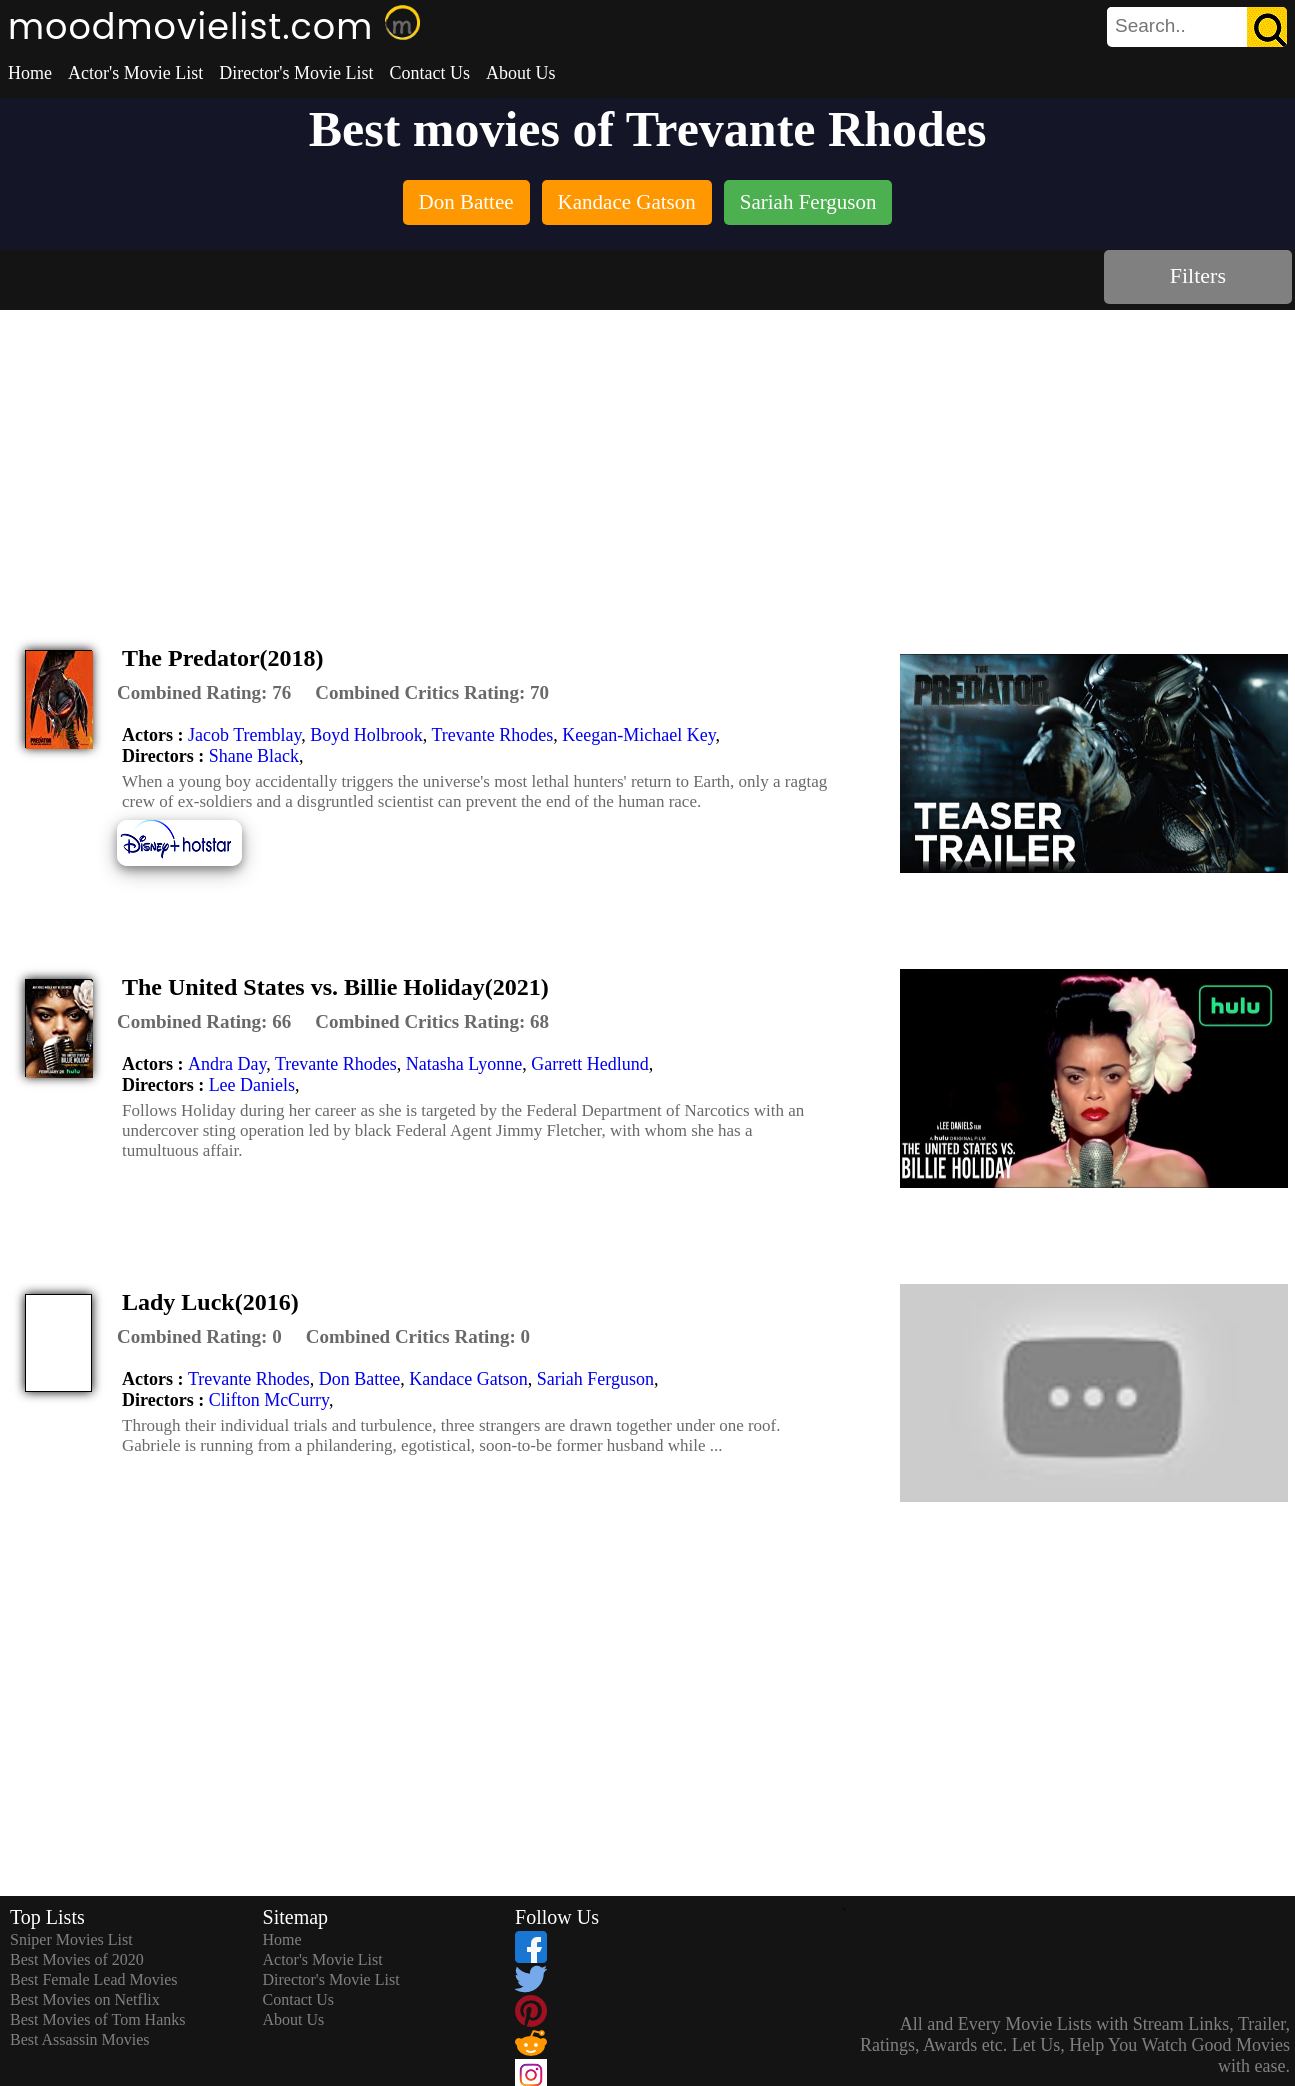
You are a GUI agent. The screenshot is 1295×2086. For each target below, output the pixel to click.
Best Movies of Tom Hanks (97, 2019)
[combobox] (1152, 26)
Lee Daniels (252, 1085)
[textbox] (1152, 26)
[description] (204, 693)
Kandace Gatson (468, 1379)
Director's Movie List (296, 73)
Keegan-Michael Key (638, 735)
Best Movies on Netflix (85, 1999)
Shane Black (254, 756)
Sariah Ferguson (595, 1379)
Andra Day (227, 1064)
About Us (521, 73)
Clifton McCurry (269, 1400)
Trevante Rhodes (493, 735)
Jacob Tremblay (244, 735)
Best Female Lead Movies (94, 1979)
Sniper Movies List (71, 1939)
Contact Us (429, 73)
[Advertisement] (648, 460)
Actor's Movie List (135, 73)
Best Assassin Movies (80, 2039)
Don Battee (359, 1379)
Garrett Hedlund (589, 1064)
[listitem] (466, 204)
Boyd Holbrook (366, 735)
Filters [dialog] (1198, 275)
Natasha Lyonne (464, 1064)
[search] (1197, 27)
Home (30, 73)
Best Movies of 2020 (77, 1959)
